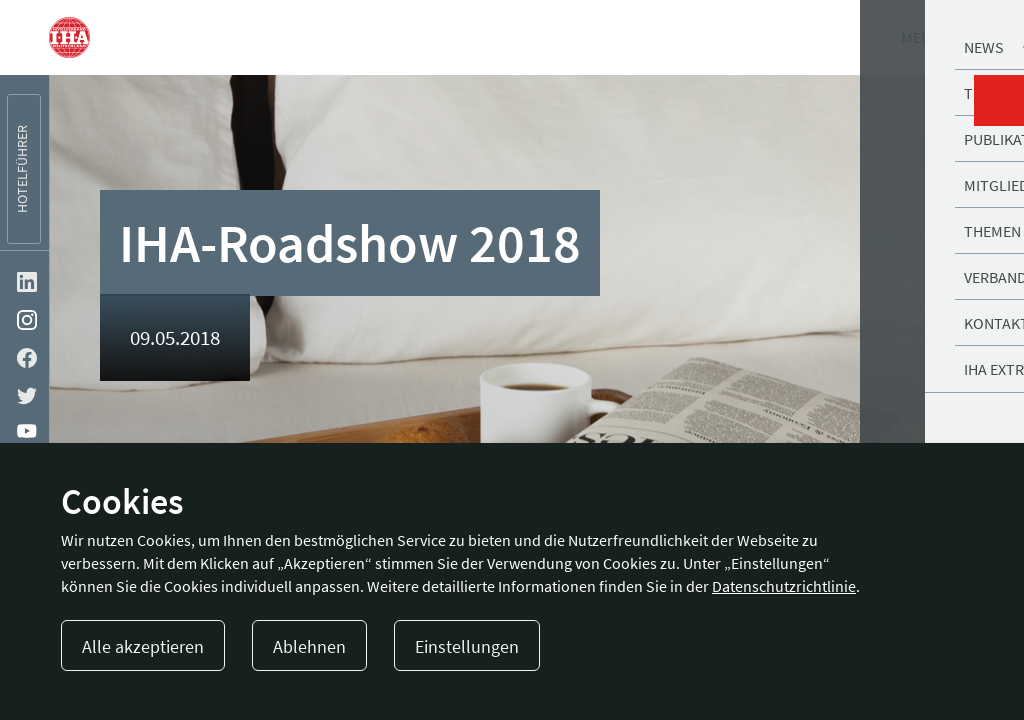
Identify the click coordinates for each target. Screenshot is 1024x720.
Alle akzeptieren (143, 646)
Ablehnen (309, 646)
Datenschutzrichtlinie (784, 586)
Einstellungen (467, 646)
